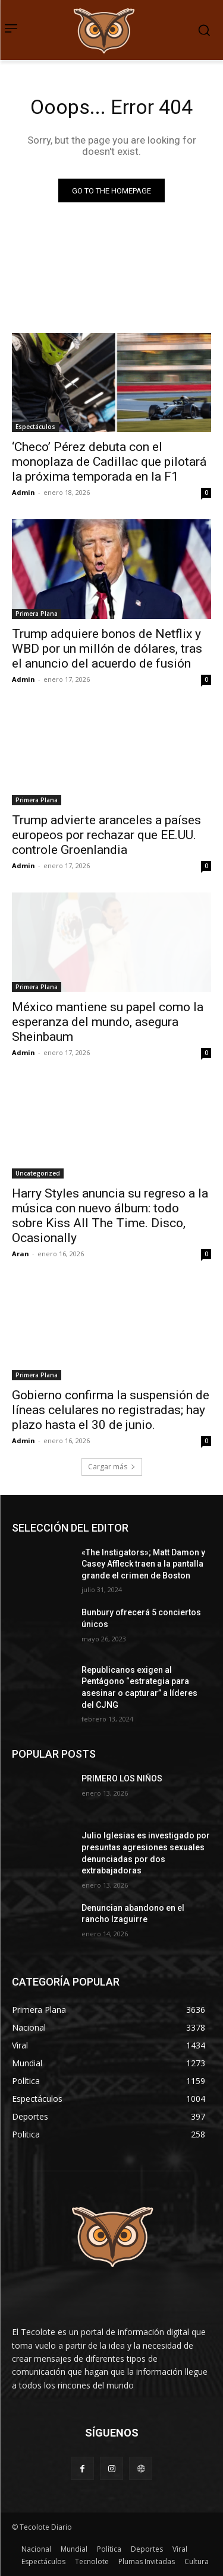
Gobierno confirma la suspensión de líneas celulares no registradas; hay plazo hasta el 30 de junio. (110, 1410)
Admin (23, 492)
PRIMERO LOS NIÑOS (121, 1778)
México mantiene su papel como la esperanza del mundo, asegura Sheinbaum (107, 1022)
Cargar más (112, 1467)
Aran (20, 1253)
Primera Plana (36, 613)
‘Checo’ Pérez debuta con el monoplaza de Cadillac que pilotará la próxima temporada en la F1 (109, 462)
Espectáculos (35, 427)
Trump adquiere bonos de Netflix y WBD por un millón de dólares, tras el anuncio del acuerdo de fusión (107, 649)
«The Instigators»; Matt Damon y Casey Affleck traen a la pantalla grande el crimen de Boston (143, 1564)
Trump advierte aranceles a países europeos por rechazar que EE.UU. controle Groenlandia (106, 835)
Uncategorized (37, 1173)
